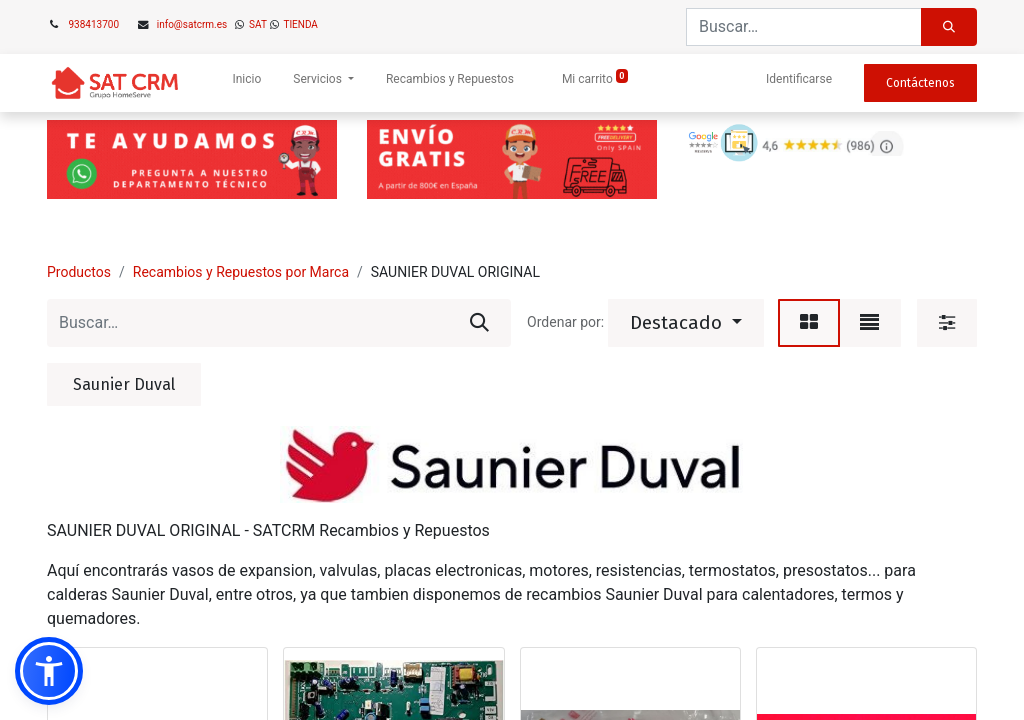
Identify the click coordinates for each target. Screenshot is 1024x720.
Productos (79, 272)
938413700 (94, 24)
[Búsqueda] (949, 27)
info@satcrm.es (192, 24)
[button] (686, 323)
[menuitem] (246, 83)
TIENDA (299, 24)
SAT (257, 24)
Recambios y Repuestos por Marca (241, 272)
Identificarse (799, 79)
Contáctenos (920, 83)
